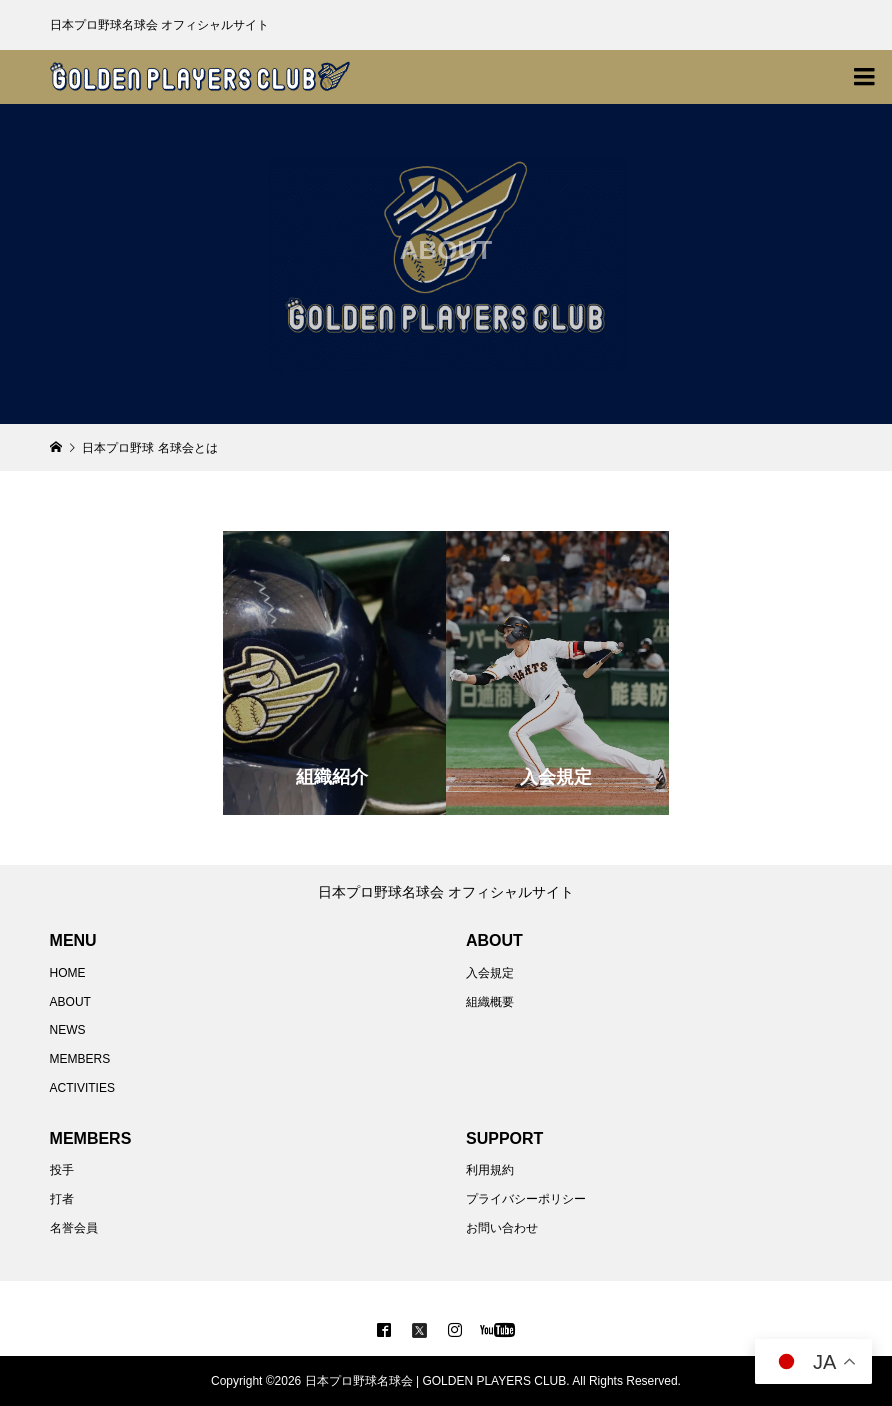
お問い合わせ (502, 1228)
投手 (62, 1170)
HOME (68, 973)
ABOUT (70, 1002)
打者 (62, 1199)
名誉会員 (74, 1228)
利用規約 (490, 1170)
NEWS (68, 1030)
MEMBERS (80, 1059)
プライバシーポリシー (526, 1199)
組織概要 (490, 1002)
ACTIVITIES (82, 1088)
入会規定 (490, 973)
